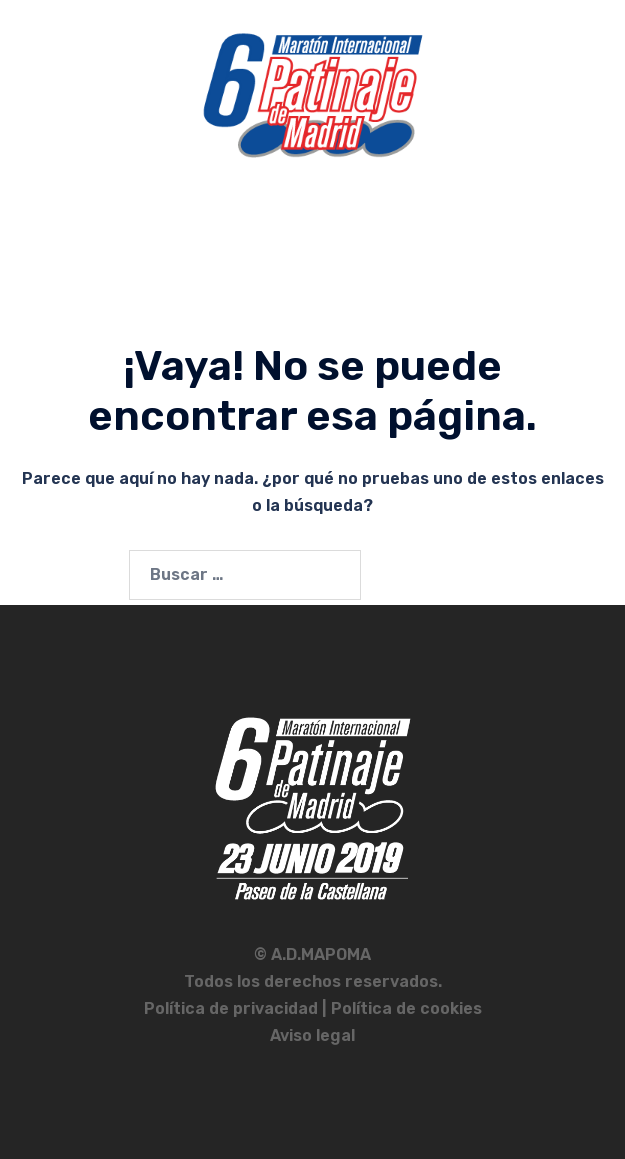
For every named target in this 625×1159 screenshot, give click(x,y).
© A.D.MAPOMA (312, 954)
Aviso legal (312, 1035)
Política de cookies (406, 1008)
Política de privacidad (233, 1008)
